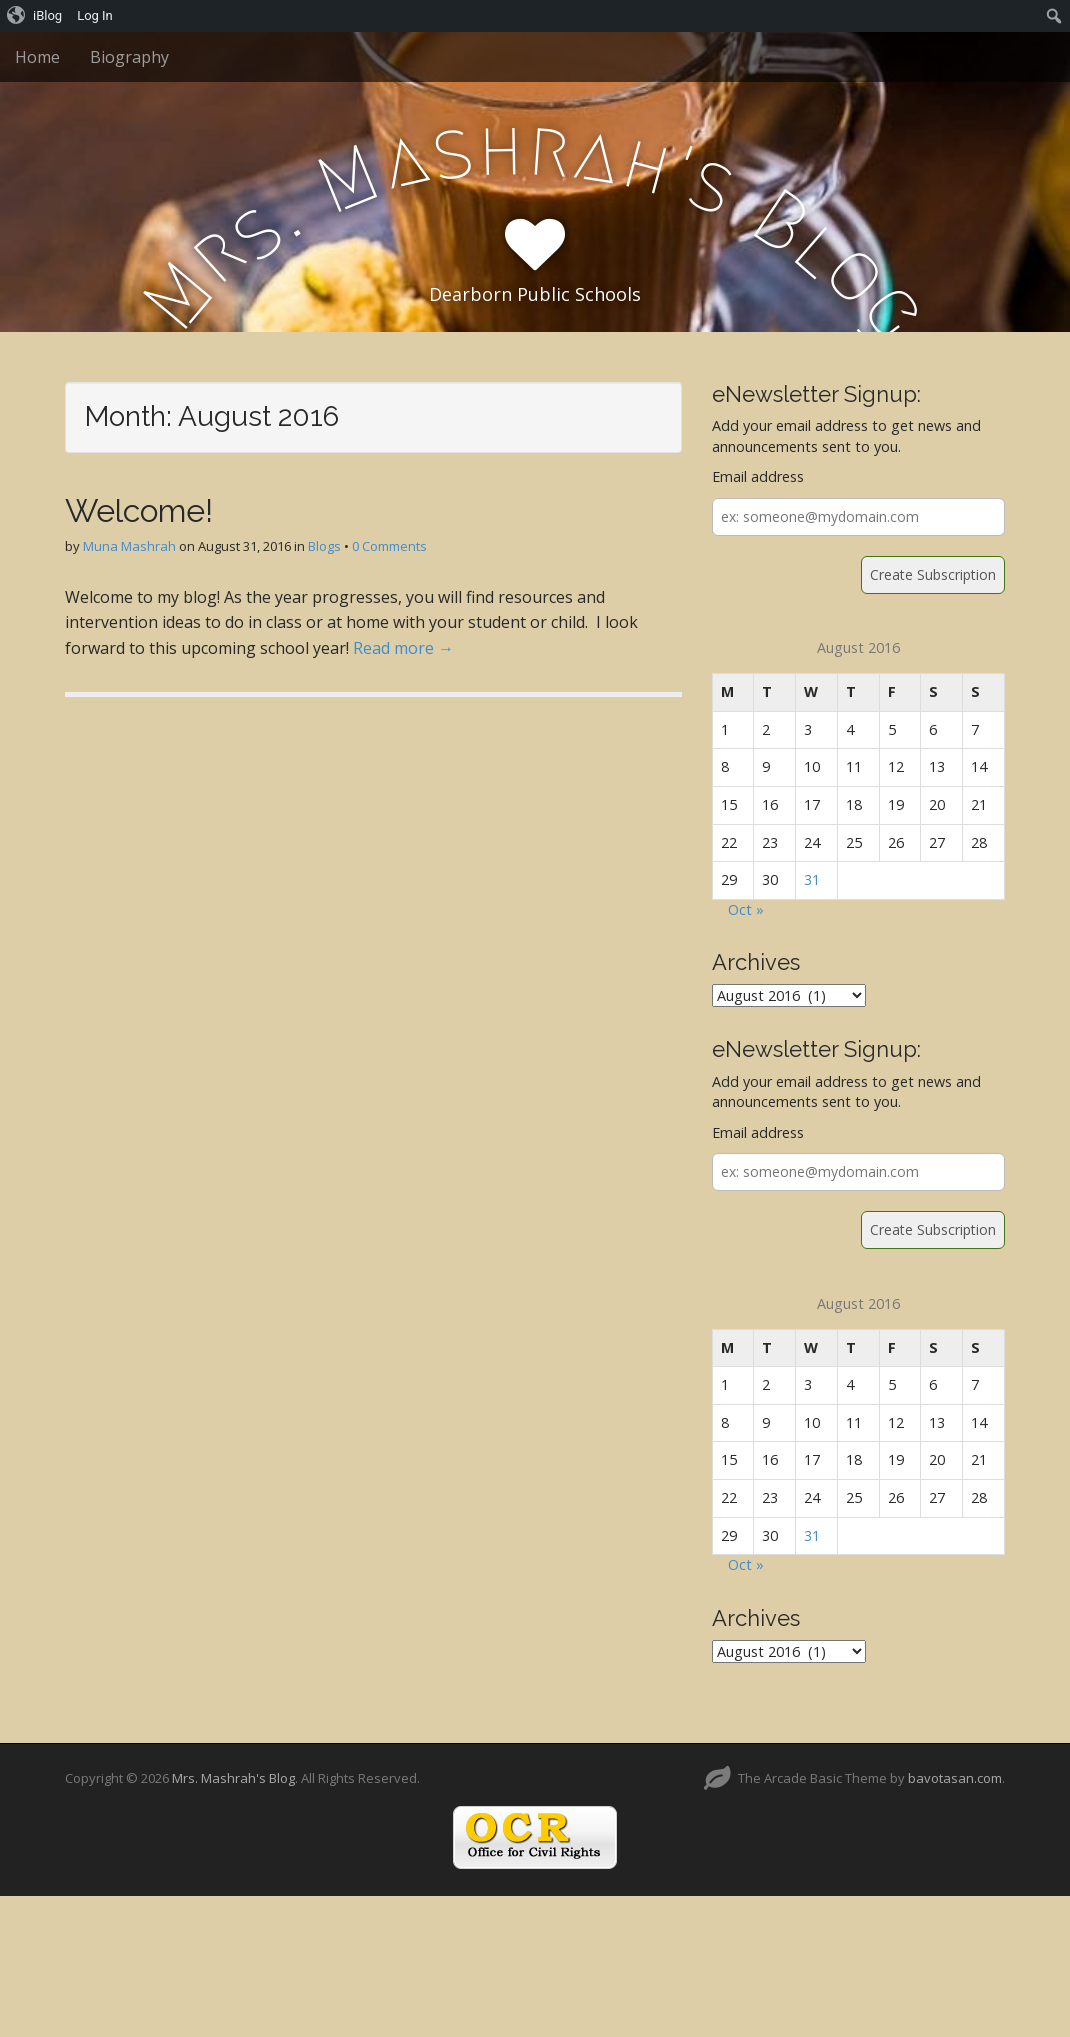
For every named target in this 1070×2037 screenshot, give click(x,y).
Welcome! (139, 510)
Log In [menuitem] (95, 15)
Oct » (746, 909)
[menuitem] (35, 16)
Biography (129, 57)
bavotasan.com (955, 1778)
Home (37, 57)
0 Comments (389, 546)
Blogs (324, 546)
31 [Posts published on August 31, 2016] (812, 879)
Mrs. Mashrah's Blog (233, 1778)
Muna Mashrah (129, 546)
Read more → (403, 648)
